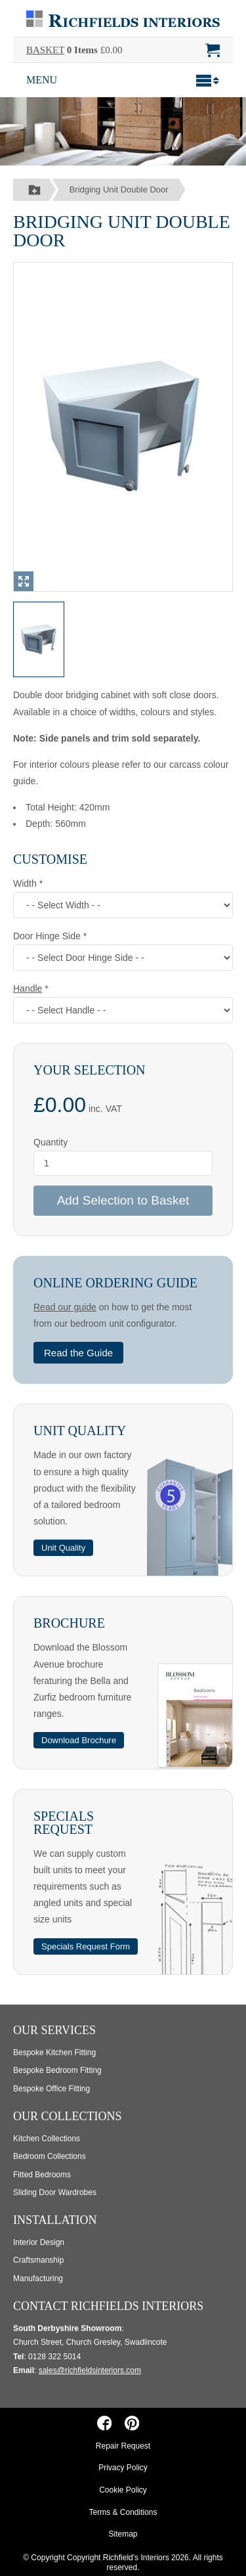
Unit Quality (79, 1430)
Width (26, 883)
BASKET (45, 50)
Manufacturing (38, 2278)
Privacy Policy (123, 2467)
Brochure (69, 1623)
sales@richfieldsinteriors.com (90, 2370)
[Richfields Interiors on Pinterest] (131, 2423)
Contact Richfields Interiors (108, 2306)
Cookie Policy (123, 2490)
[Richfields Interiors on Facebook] (104, 2423)
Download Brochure (78, 1740)
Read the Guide (78, 1352)
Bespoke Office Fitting (51, 2088)
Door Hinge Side (48, 936)
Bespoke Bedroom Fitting (57, 2070)
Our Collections (67, 2116)
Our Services (54, 2030)
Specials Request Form (85, 1946)
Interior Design (38, 2242)
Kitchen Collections (46, 2138)
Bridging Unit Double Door (119, 189)
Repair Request (123, 2446)
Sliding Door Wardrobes (54, 2192)
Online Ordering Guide (115, 1283)
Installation (55, 2220)
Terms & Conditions (123, 2512)
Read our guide (64, 1307)
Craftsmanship (38, 2260)
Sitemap (122, 2534)
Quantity (50, 1142)
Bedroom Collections (49, 2156)
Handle (27, 988)
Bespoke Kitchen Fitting (54, 2052)
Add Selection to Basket (123, 1200)
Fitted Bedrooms (42, 2174)
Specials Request (63, 1822)
